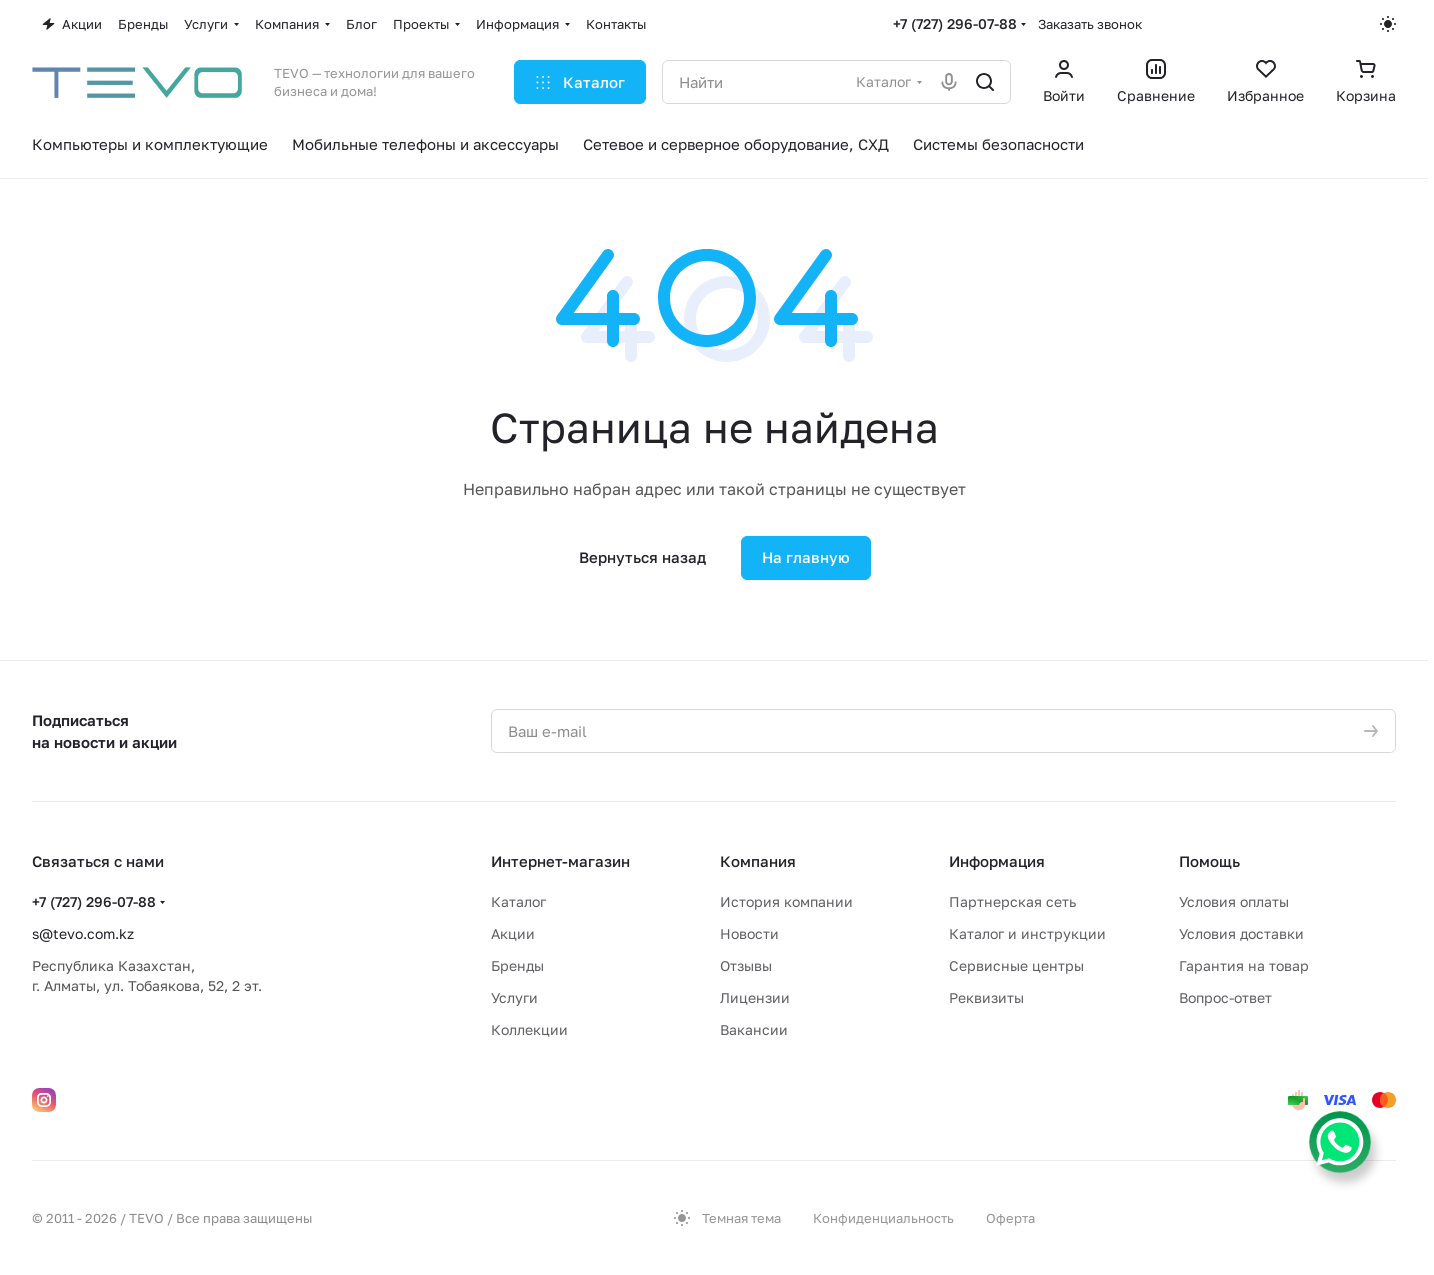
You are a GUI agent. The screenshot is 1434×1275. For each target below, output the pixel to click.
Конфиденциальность (883, 1218)
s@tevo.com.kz (83, 933)
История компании (786, 901)
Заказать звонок (1090, 24)
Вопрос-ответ (1225, 997)
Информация (997, 861)
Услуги (514, 997)
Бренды (517, 965)
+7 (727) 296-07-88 (955, 23)
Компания (758, 861)
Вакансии (754, 1029)
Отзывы (746, 965)
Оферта (1010, 1218)
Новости (749, 933)
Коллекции (529, 1029)
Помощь (1209, 861)
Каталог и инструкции (1027, 933)
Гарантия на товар (1244, 965)
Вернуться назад (642, 557)
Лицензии (755, 997)
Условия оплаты (1234, 901)
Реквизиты (986, 997)
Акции (513, 933)
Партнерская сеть (1012, 901)
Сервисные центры (1016, 965)
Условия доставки (1241, 933)
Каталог (518, 901)
